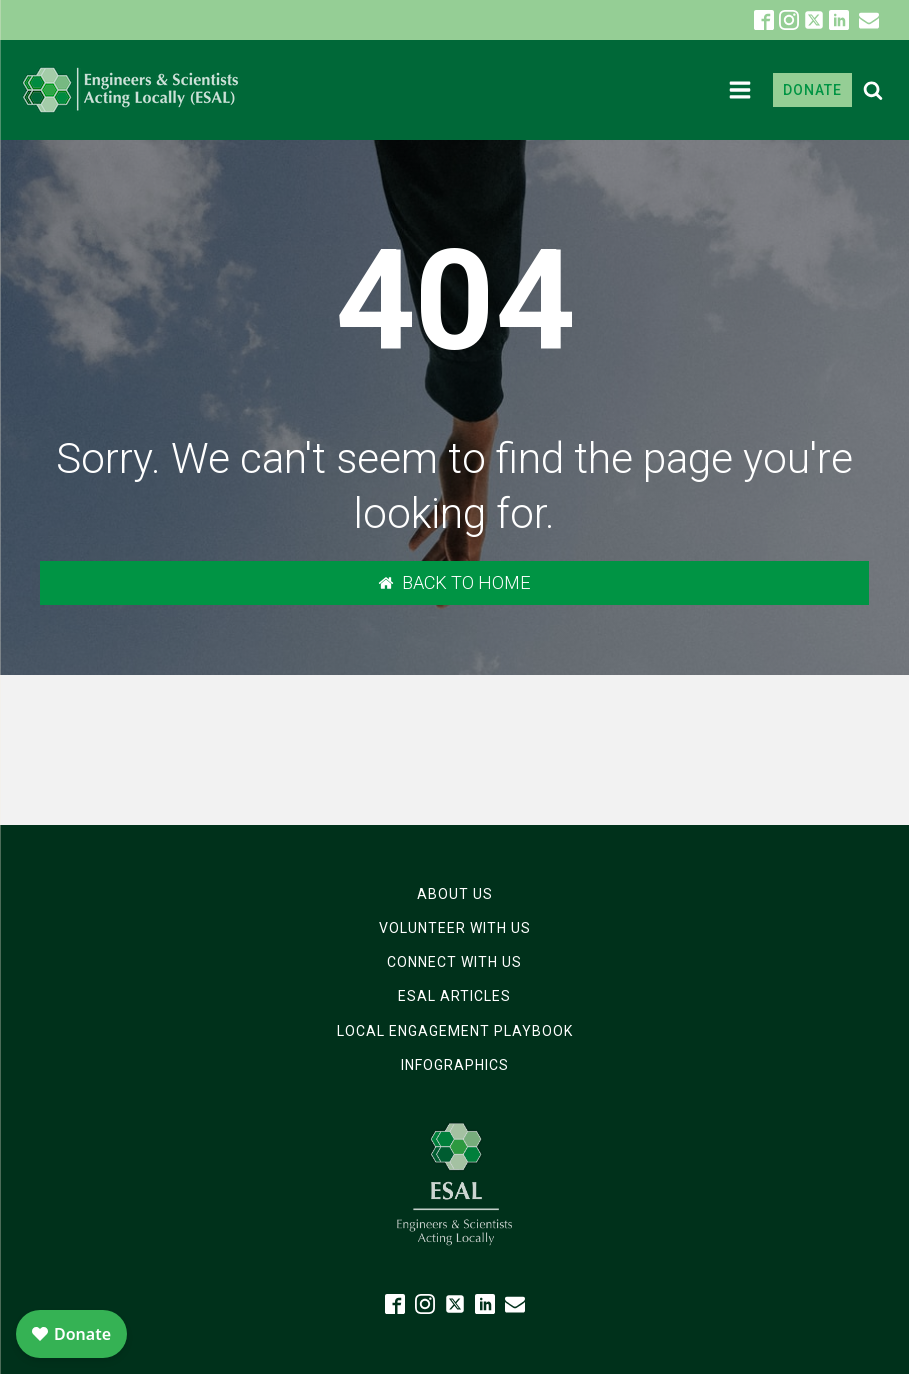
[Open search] (873, 90)
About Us (455, 894)
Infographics (455, 1065)
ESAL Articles (454, 996)
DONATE (812, 90)
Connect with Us (454, 962)
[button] (869, 20)
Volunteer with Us (455, 928)
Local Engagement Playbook (455, 1031)
